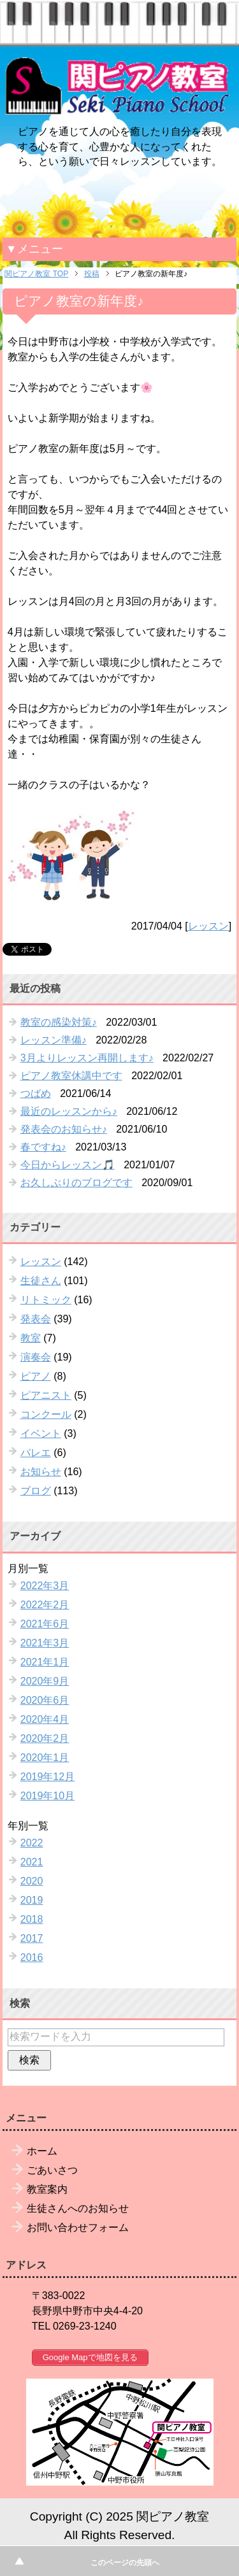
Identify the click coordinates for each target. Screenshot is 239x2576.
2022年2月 (44, 1604)
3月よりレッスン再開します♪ (87, 1057)
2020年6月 (44, 1700)
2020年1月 (44, 1757)
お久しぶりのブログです (76, 1182)
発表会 (35, 1318)
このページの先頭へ (125, 2562)
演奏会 (35, 1357)
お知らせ (40, 1471)
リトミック (45, 1299)
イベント (40, 1433)
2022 (31, 1842)
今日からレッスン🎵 (67, 1164)
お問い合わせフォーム (78, 2227)
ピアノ (35, 1376)
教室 (30, 1338)
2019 (31, 1900)
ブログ (35, 1490)
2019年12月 (47, 1776)
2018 (31, 1919)
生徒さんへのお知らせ (78, 2208)
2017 (31, 1938)
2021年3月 (44, 1643)
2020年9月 (44, 1681)
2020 (31, 1881)
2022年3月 (44, 1585)
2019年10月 (47, 1795)
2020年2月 (44, 1738)
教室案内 (47, 2189)
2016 (31, 1957)
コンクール (45, 1414)
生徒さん (40, 1280)
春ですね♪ (43, 1147)
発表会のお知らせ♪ (63, 1129)
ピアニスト (45, 1395)
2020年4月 (44, 1719)
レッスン (208, 926)
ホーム (42, 2151)
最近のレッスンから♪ (68, 1111)
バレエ (35, 1452)
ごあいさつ (52, 2170)
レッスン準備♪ (53, 1040)
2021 (31, 1862)
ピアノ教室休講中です (71, 1075)
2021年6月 (44, 1623)
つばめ (35, 1093)
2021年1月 (44, 1662)
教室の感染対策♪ (58, 1022)
